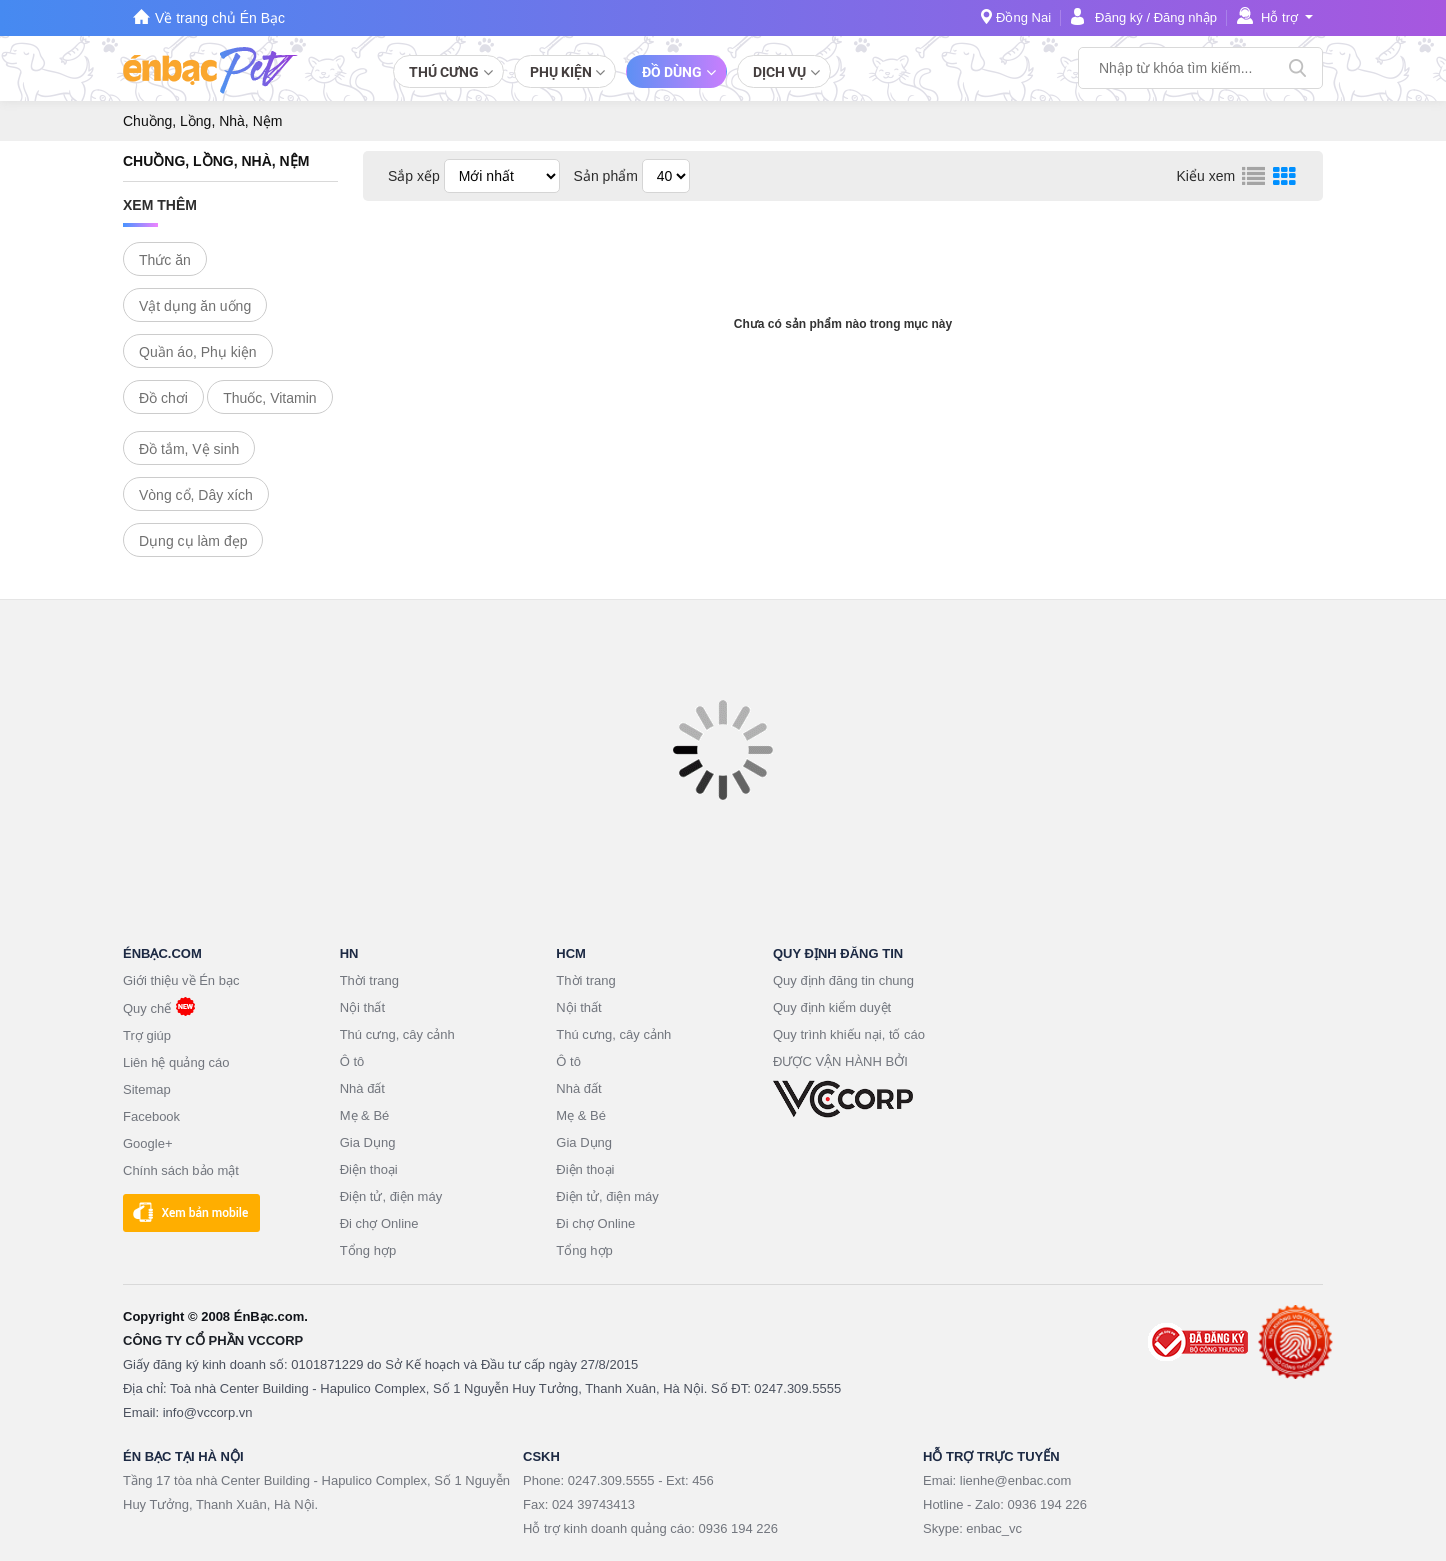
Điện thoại (369, 1169)
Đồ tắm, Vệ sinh (189, 449)
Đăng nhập (1185, 17)
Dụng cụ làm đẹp (193, 541)
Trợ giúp (147, 1035)
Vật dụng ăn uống (195, 306)
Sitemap (147, 1089)
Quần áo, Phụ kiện (198, 352)
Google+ (148, 1143)
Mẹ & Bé (365, 1115)
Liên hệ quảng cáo (176, 1062)
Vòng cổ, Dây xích (196, 495)
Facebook (151, 1116)
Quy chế (147, 1008)
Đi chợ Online (379, 1223)
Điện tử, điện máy (391, 1196)
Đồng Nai (1023, 17)
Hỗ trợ (1279, 17)
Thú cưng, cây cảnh (397, 1034)
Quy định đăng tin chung (843, 980)
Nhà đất (362, 1088)
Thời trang (369, 980)
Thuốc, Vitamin (269, 398)
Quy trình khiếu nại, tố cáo (849, 1034)
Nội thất (362, 1007)
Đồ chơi (163, 398)
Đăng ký (1119, 17)
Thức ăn (165, 260)
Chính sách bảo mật (181, 1170)
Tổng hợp (368, 1250)
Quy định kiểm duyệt (832, 1007)
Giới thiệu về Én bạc (181, 980)
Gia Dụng (368, 1142)
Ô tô (352, 1061)
